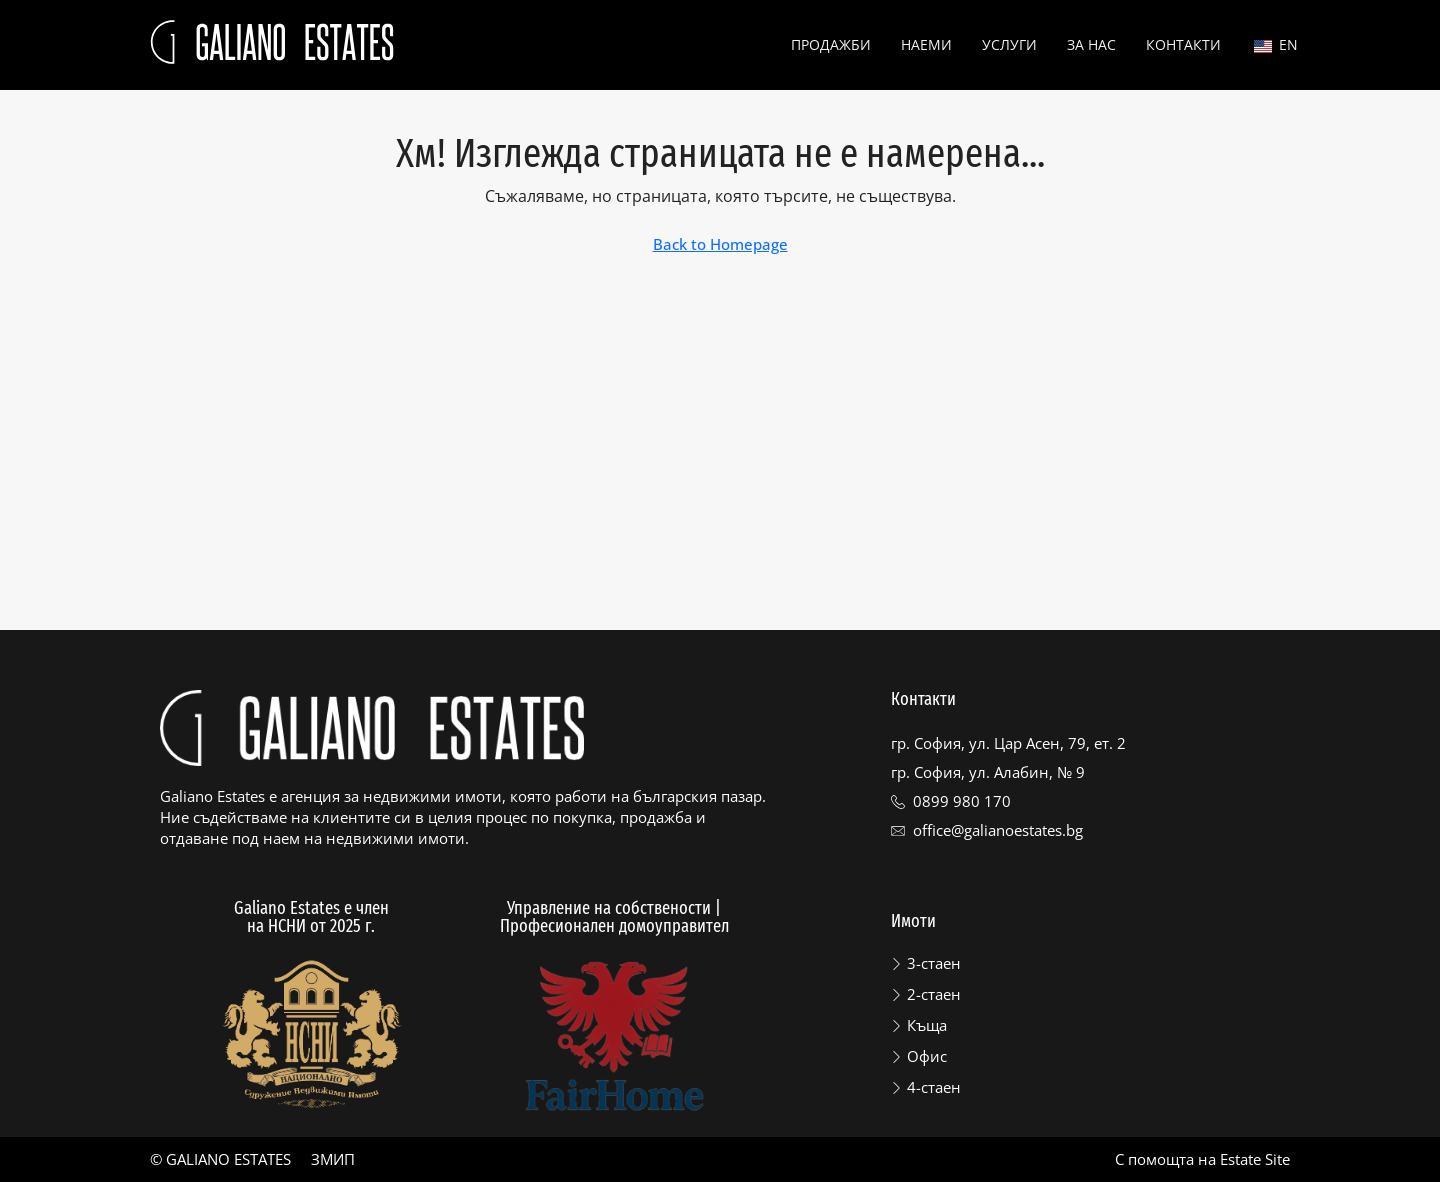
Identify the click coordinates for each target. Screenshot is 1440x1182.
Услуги (1009, 44)
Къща (927, 1025)
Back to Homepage (720, 244)
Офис (927, 1056)
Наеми (926, 44)
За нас (1091, 44)
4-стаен (934, 1087)
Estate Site (1255, 1159)
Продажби (831, 44)
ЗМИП (333, 1159)
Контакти (1183, 44)
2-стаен (934, 994)
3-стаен (934, 963)
